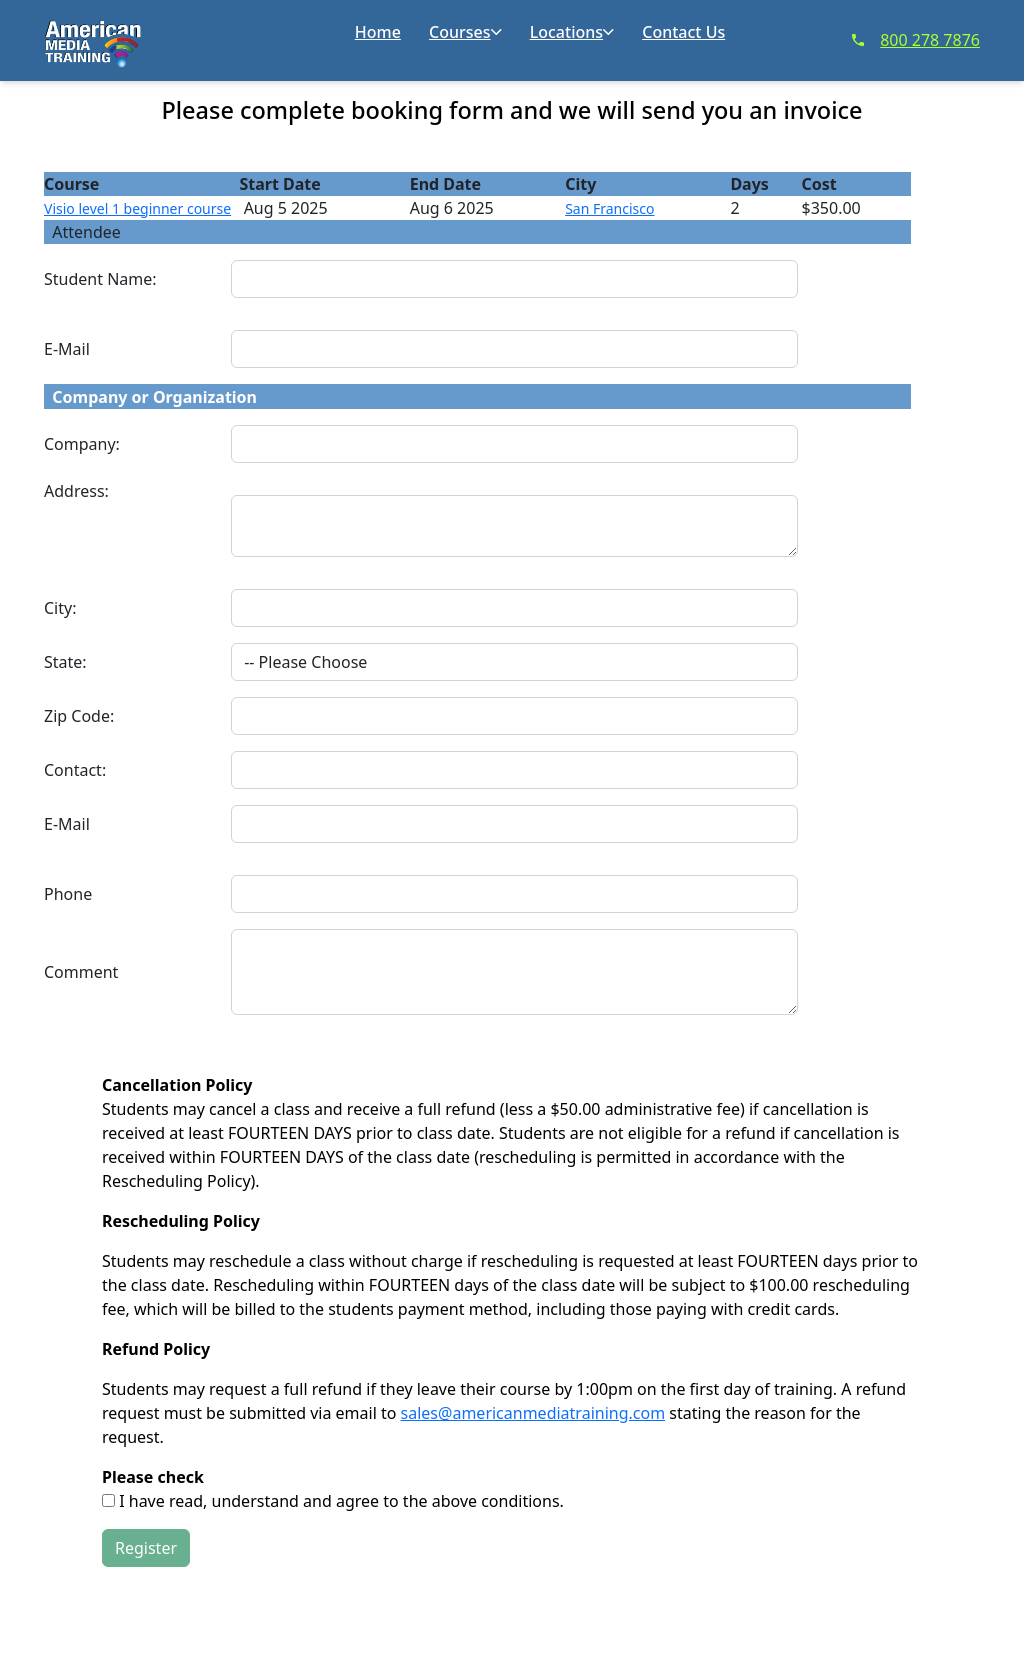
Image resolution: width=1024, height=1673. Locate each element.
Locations (572, 32)
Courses (465, 32)
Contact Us (683, 32)
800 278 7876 (916, 40)
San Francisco (609, 208)
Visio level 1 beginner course (137, 208)
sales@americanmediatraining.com (533, 1413)
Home (378, 32)
